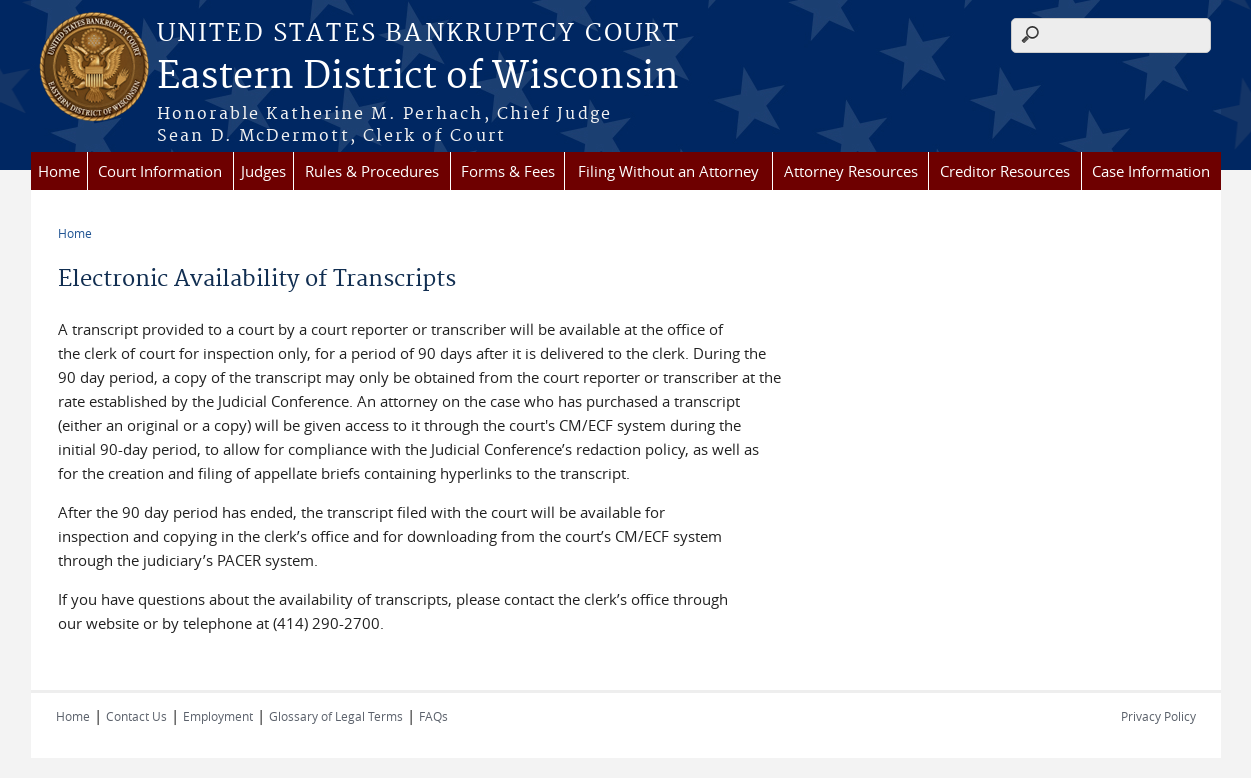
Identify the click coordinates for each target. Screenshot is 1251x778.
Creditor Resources (1005, 171)
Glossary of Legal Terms (336, 716)
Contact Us (136, 716)
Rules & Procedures (372, 171)
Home (59, 171)
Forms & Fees (508, 171)
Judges (263, 171)
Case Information (1151, 171)
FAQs (433, 716)
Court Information (160, 171)
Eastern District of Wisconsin (418, 77)
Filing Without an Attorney (668, 171)
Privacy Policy (1158, 716)
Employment (218, 716)
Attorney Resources (851, 171)
